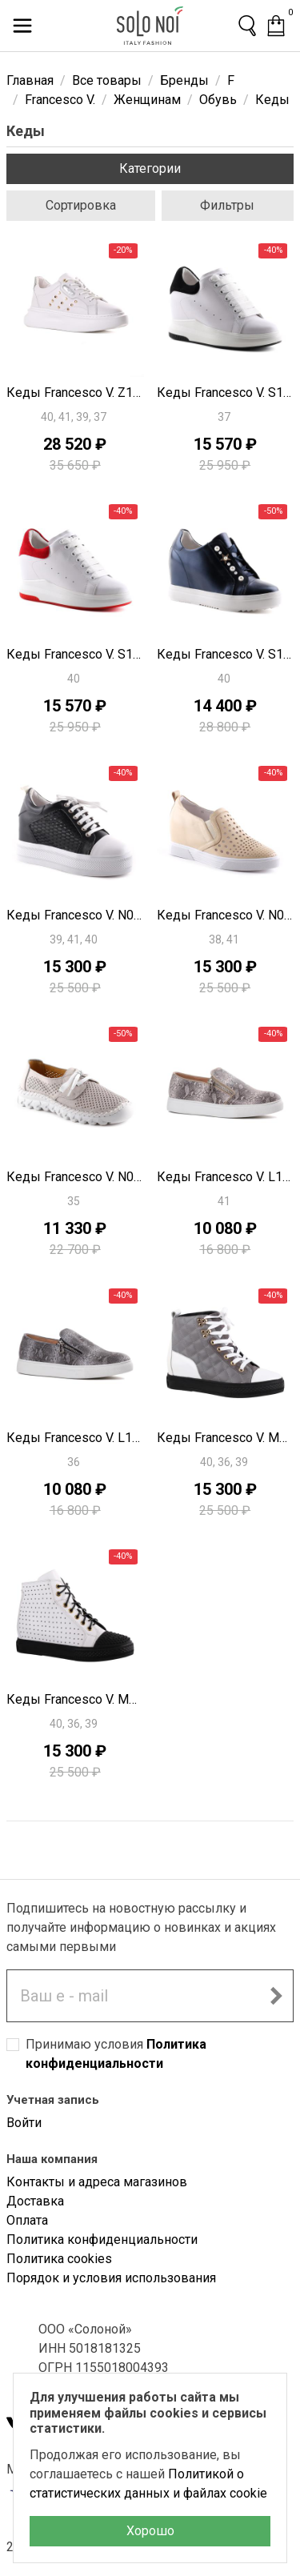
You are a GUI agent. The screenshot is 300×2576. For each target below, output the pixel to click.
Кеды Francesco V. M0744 (225, 1437)
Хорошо (150, 2530)
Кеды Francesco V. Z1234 (75, 392)
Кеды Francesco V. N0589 (75, 1176)
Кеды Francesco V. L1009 (225, 1176)
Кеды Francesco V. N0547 (75, 915)
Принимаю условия (116, 2054)
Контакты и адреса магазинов (96, 2181)
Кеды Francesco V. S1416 (225, 654)
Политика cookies (59, 2258)
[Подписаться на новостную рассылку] (276, 1996)
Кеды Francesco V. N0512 (225, 915)
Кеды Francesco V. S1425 (75, 654)
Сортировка (81, 205)
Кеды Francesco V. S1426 (225, 392)
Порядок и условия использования (111, 2278)
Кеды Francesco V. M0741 (75, 1699)
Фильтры (227, 205)
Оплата (27, 2220)
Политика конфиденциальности (102, 2239)
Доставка (35, 2201)
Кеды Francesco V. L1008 (75, 1437)
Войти (24, 2122)
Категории (150, 168)
